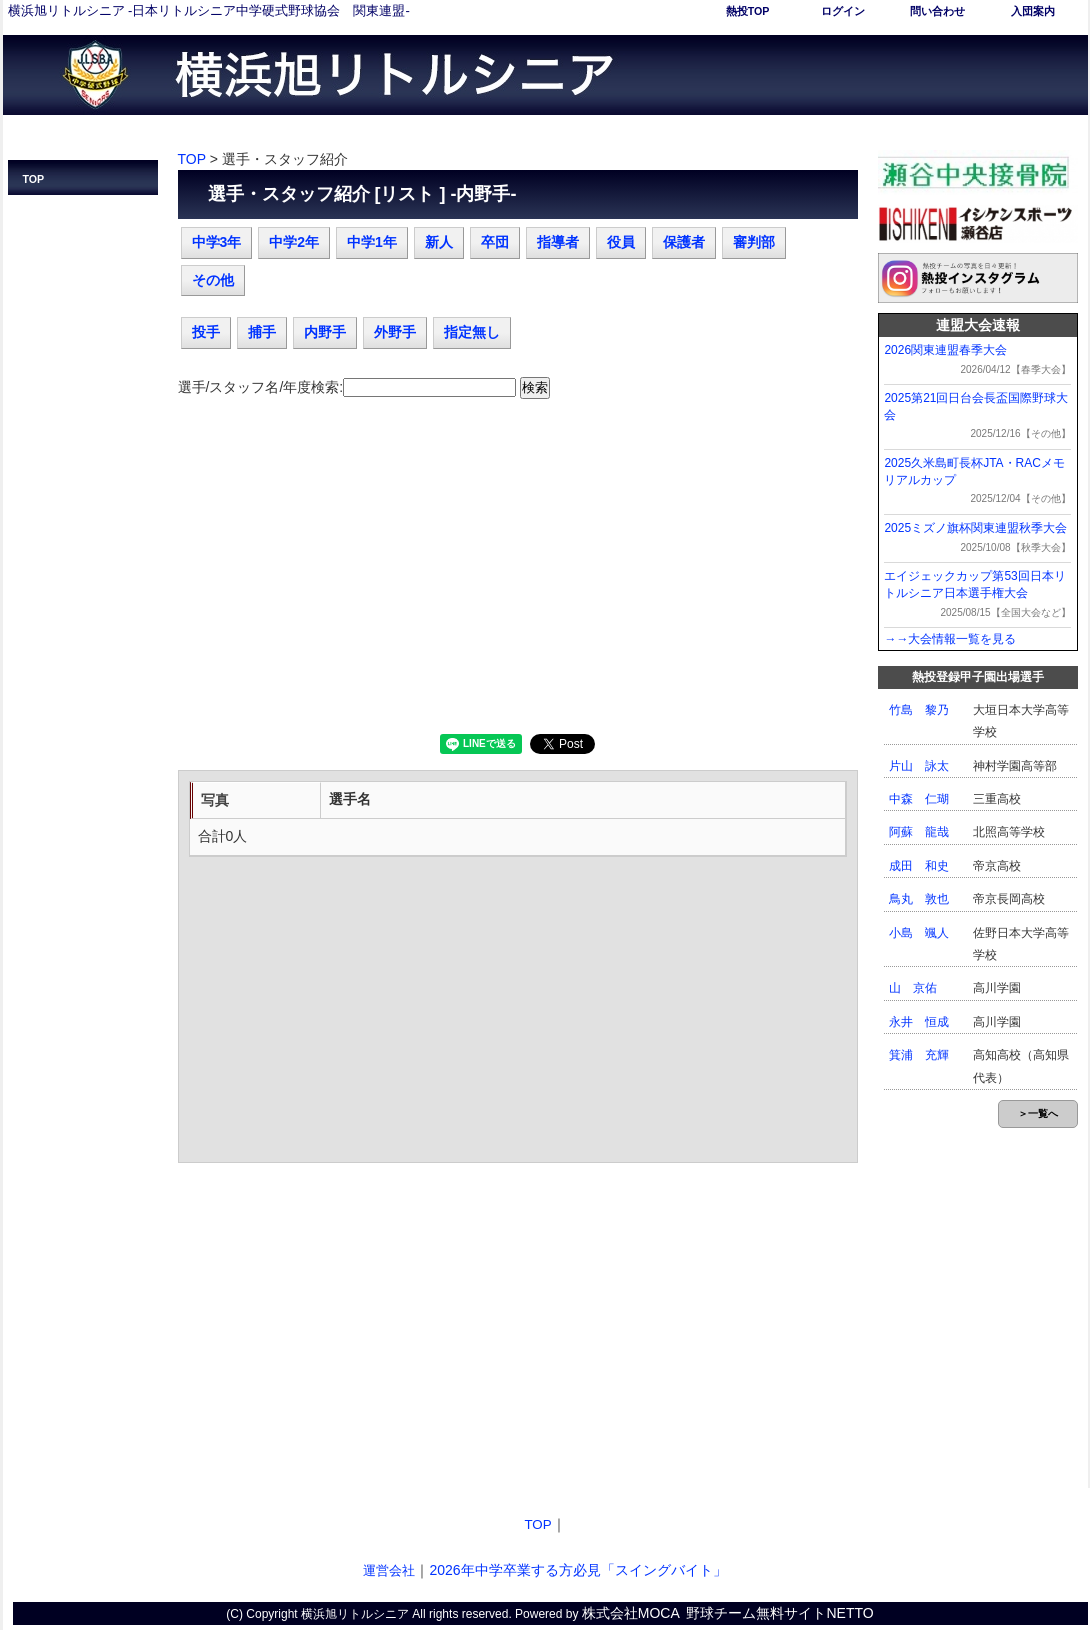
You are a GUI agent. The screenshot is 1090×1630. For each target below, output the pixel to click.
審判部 (754, 242)
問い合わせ (937, 11)
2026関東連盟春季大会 (945, 350)
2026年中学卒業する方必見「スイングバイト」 (577, 1570)
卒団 (495, 242)
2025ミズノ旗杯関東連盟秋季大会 (975, 528)
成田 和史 (919, 866)
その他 (213, 280)
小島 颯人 (919, 933)
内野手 (325, 332)
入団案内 (1033, 11)
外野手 (395, 332)
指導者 (558, 242)
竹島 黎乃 (919, 710)
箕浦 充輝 (919, 1055)
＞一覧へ (1038, 1113)
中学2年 (294, 242)
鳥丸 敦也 (919, 899)
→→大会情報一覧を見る (950, 639)
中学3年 (217, 242)
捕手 (262, 332)
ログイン (843, 11)
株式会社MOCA (631, 1613)
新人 (439, 242)
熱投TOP (748, 11)
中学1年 (372, 242)
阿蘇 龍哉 (919, 832)
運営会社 (389, 1570)
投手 (206, 332)
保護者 (684, 242)
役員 (621, 242)
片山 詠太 (919, 766)
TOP (34, 179)
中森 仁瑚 (919, 799)
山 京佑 (913, 988)
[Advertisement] (518, 574)
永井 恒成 (919, 1022)
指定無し (472, 332)
